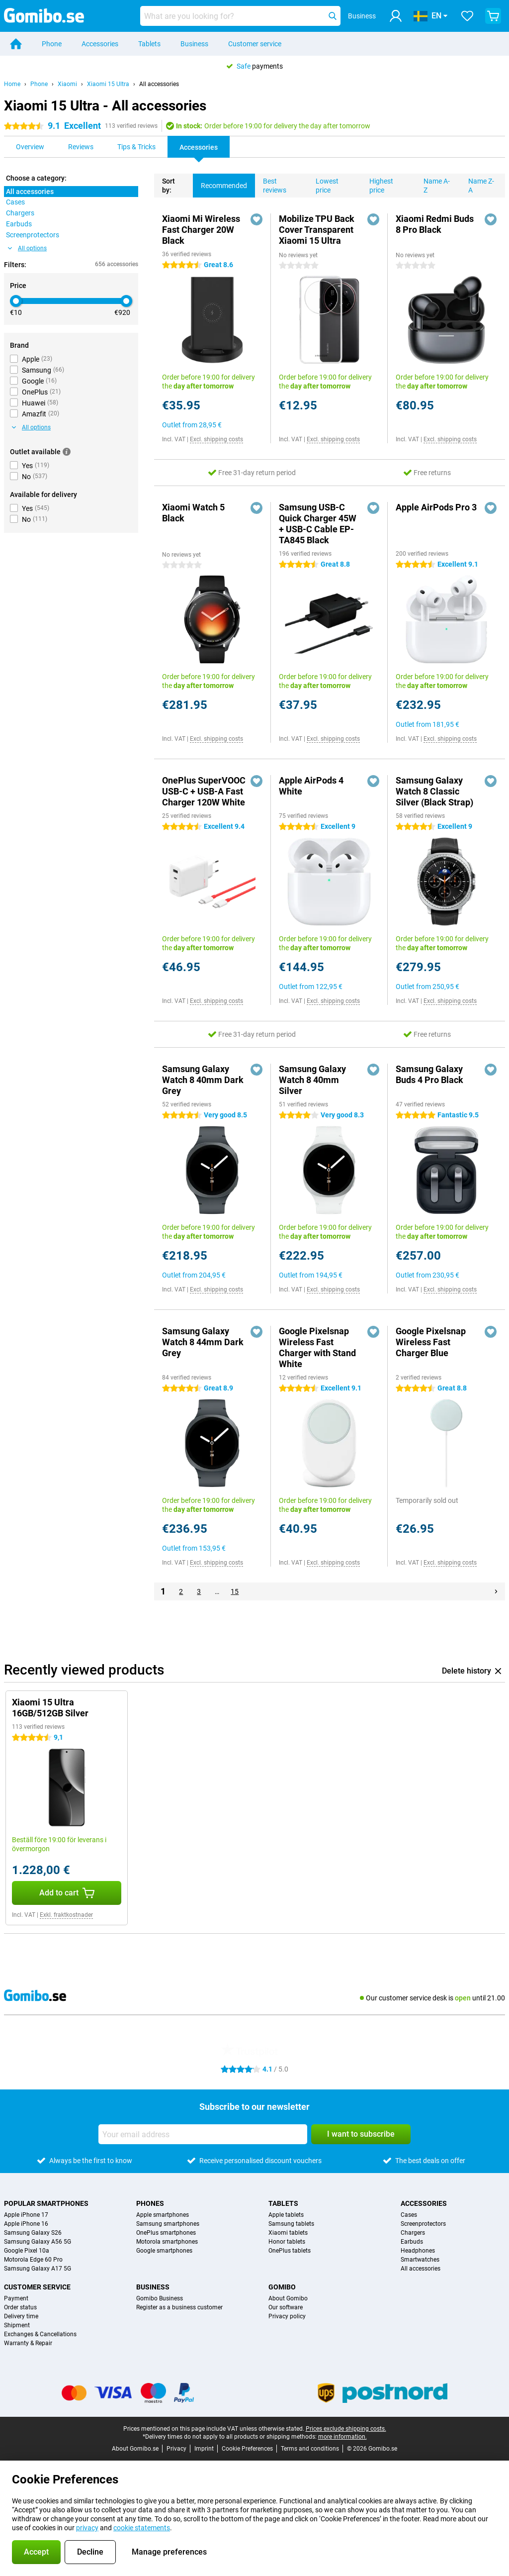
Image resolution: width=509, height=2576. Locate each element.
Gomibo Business (159, 2298)
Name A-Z (433, 184)
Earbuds (412, 2241)
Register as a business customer (179, 2307)
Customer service (254, 44)
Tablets (149, 44)
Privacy (176, 2448)
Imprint (204, 2448)
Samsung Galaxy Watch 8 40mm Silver (312, 1080)
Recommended (220, 182)
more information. (342, 2436)
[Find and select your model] (240, 16)
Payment (16, 2298)
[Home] (16, 44)
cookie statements (141, 2528)
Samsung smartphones (167, 2223)
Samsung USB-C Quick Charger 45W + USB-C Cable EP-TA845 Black (317, 523)
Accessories (100, 44)
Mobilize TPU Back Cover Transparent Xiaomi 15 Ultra (316, 229)
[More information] (67, 452)
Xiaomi (67, 84)
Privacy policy (287, 2316)
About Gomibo (288, 2298)
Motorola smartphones (167, 2241)
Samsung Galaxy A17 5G (37, 2268)
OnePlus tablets (289, 2250)
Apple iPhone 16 (26, 2223)
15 (235, 1591)
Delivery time (21, 2316)
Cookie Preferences (247, 2448)
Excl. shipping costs (216, 439)
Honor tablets (286, 2241)
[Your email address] (202, 2134)
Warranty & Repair (28, 2343)
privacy (87, 2528)
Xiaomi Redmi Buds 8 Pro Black (435, 224)
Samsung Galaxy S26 (33, 2232)
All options (27, 248)
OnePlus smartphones (166, 2232)
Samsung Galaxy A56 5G (37, 2241)
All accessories (159, 84)
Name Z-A (477, 184)
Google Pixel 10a (26, 2250)
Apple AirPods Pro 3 (436, 507)
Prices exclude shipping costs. (346, 2428)
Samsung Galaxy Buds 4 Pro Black (429, 1074)
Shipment (17, 2325)
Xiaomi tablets (288, 2232)
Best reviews (270, 184)
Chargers (413, 2232)
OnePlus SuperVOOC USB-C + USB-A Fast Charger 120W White (204, 791)
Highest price (377, 184)
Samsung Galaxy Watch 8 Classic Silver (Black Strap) (434, 791)
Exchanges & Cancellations (40, 2334)
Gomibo (282, 2287)
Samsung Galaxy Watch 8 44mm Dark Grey (203, 1342)
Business (194, 44)
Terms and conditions (310, 2448)
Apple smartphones (162, 2214)
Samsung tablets (291, 2223)
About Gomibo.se (135, 2448)
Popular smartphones (46, 2203)
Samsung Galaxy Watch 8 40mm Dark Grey (203, 1080)
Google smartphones (164, 2250)
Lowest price (323, 184)
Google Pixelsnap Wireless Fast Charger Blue (431, 1342)
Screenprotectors (423, 2223)
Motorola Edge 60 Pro (33, 2259)
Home (12, 84)
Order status (20, 2307)
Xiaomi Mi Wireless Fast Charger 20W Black (201, 229)
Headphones (418, 2250)
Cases (409, 2214)
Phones (150, 2203)
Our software (285, 2307)
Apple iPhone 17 (26, 2214)
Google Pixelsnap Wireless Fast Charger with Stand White (317, 1347)
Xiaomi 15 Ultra (108, 84)
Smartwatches (420, 2259)
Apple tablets (286, 2214)
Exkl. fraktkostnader (66, 1914)
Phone (52, 44)
